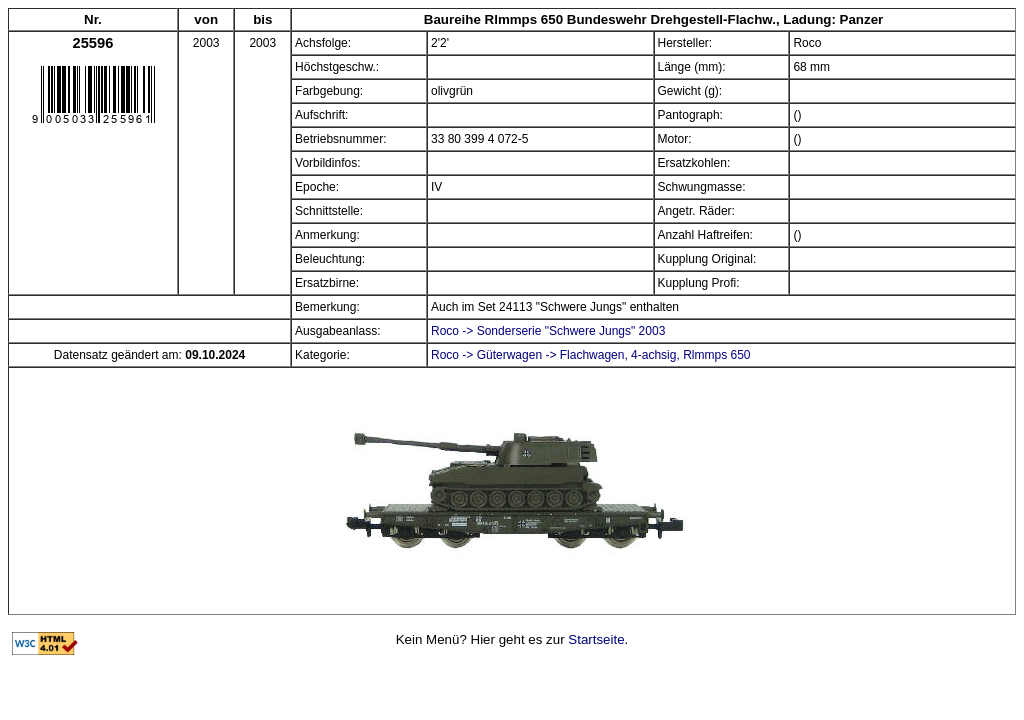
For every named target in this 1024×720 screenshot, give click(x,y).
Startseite (596, 639)
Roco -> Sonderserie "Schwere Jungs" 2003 (548, 331)
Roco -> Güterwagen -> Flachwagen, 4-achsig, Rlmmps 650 (590, 355)
